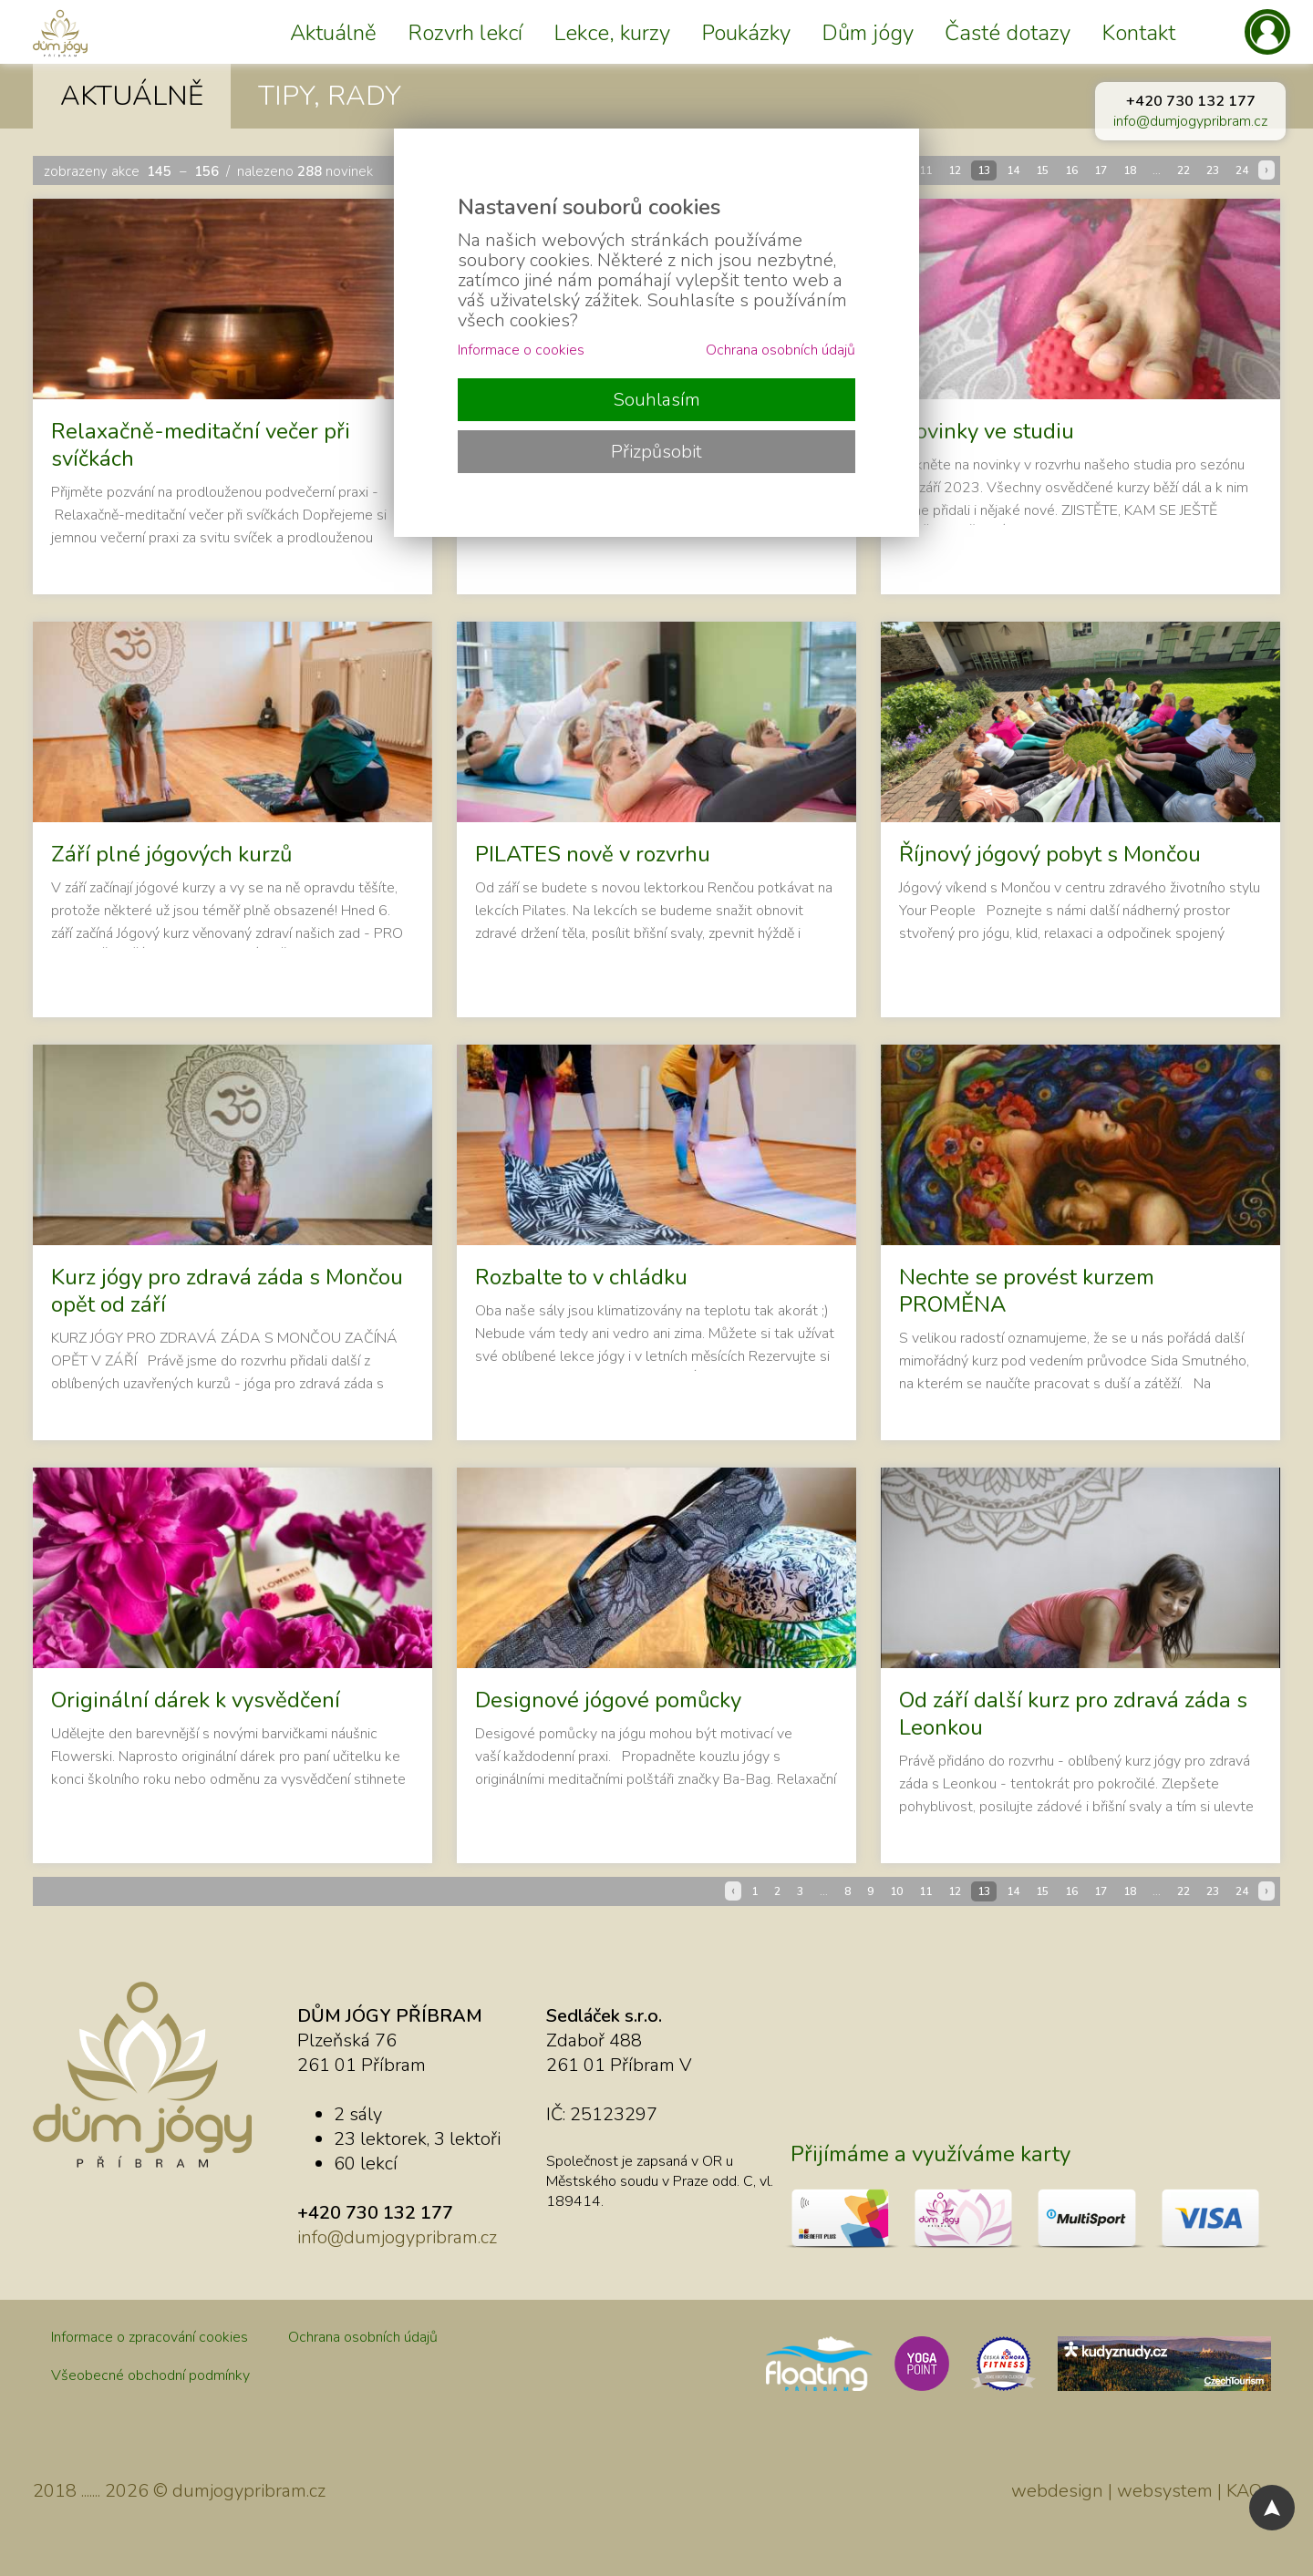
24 (1241, 170)
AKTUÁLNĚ (131, 96)
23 (1212, 170)
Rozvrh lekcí (465, 32)
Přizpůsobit (656, 451)
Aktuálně (333, 32)
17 (1100, 170)
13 (983, 170)
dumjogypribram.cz (249, 2490)
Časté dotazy (1007, 32)
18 (1129, 170)
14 (1013, 170)
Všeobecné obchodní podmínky (150, 2375)
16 (1071, 170)
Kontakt (1138, 32)
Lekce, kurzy (611, 32)
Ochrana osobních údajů (363, 2337)
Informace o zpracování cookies (149, 2337)
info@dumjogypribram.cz (1190, 121)
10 (896, 1891)
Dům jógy (868, 32)
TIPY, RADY (329, 96)
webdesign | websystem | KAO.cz (1145, 2490)
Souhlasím (656, 399)
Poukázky (746, 32)
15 (1042, 170)
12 (954, 170)
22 (1183, 170)
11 (925, 170)
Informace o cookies (521, 350)
